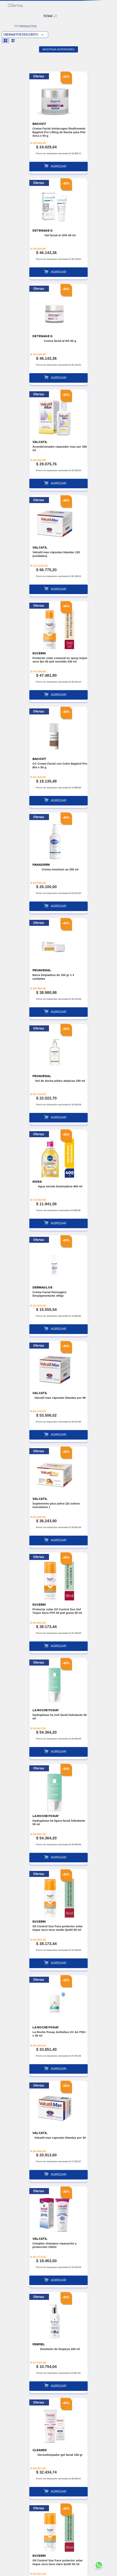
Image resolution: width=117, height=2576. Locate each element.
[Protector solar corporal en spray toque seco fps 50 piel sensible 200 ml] (58, 651)
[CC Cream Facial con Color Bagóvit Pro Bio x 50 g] (58, 757)
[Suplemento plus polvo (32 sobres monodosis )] (58, 1497)
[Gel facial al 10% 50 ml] (58, 228)
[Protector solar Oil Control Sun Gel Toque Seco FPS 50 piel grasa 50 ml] (58, 1602)
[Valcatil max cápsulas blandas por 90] (58, 1391)
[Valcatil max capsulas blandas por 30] (58, 2131)
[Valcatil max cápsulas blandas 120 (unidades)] (58, 545)
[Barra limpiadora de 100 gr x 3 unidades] (58, 968)
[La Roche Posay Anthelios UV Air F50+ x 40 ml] (58, 2025)
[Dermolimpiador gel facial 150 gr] (58, 2448)
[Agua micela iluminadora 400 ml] (58, 1180)
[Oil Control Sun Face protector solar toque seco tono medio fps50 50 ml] (58, 1919)
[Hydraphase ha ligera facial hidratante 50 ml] (58, 1814)
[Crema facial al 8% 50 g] (58, 334)
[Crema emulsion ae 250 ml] (58, 863)
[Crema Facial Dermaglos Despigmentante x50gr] (58, 1285)
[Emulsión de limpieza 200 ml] (58, 2342)
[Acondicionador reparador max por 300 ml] (58, 440)
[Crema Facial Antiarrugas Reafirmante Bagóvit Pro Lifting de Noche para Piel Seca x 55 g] (58, 123)
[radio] (5, 40)
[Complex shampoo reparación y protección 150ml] (58, 2237)
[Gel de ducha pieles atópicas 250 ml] (58, 1074)
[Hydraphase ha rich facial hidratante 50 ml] (58, 1708)
